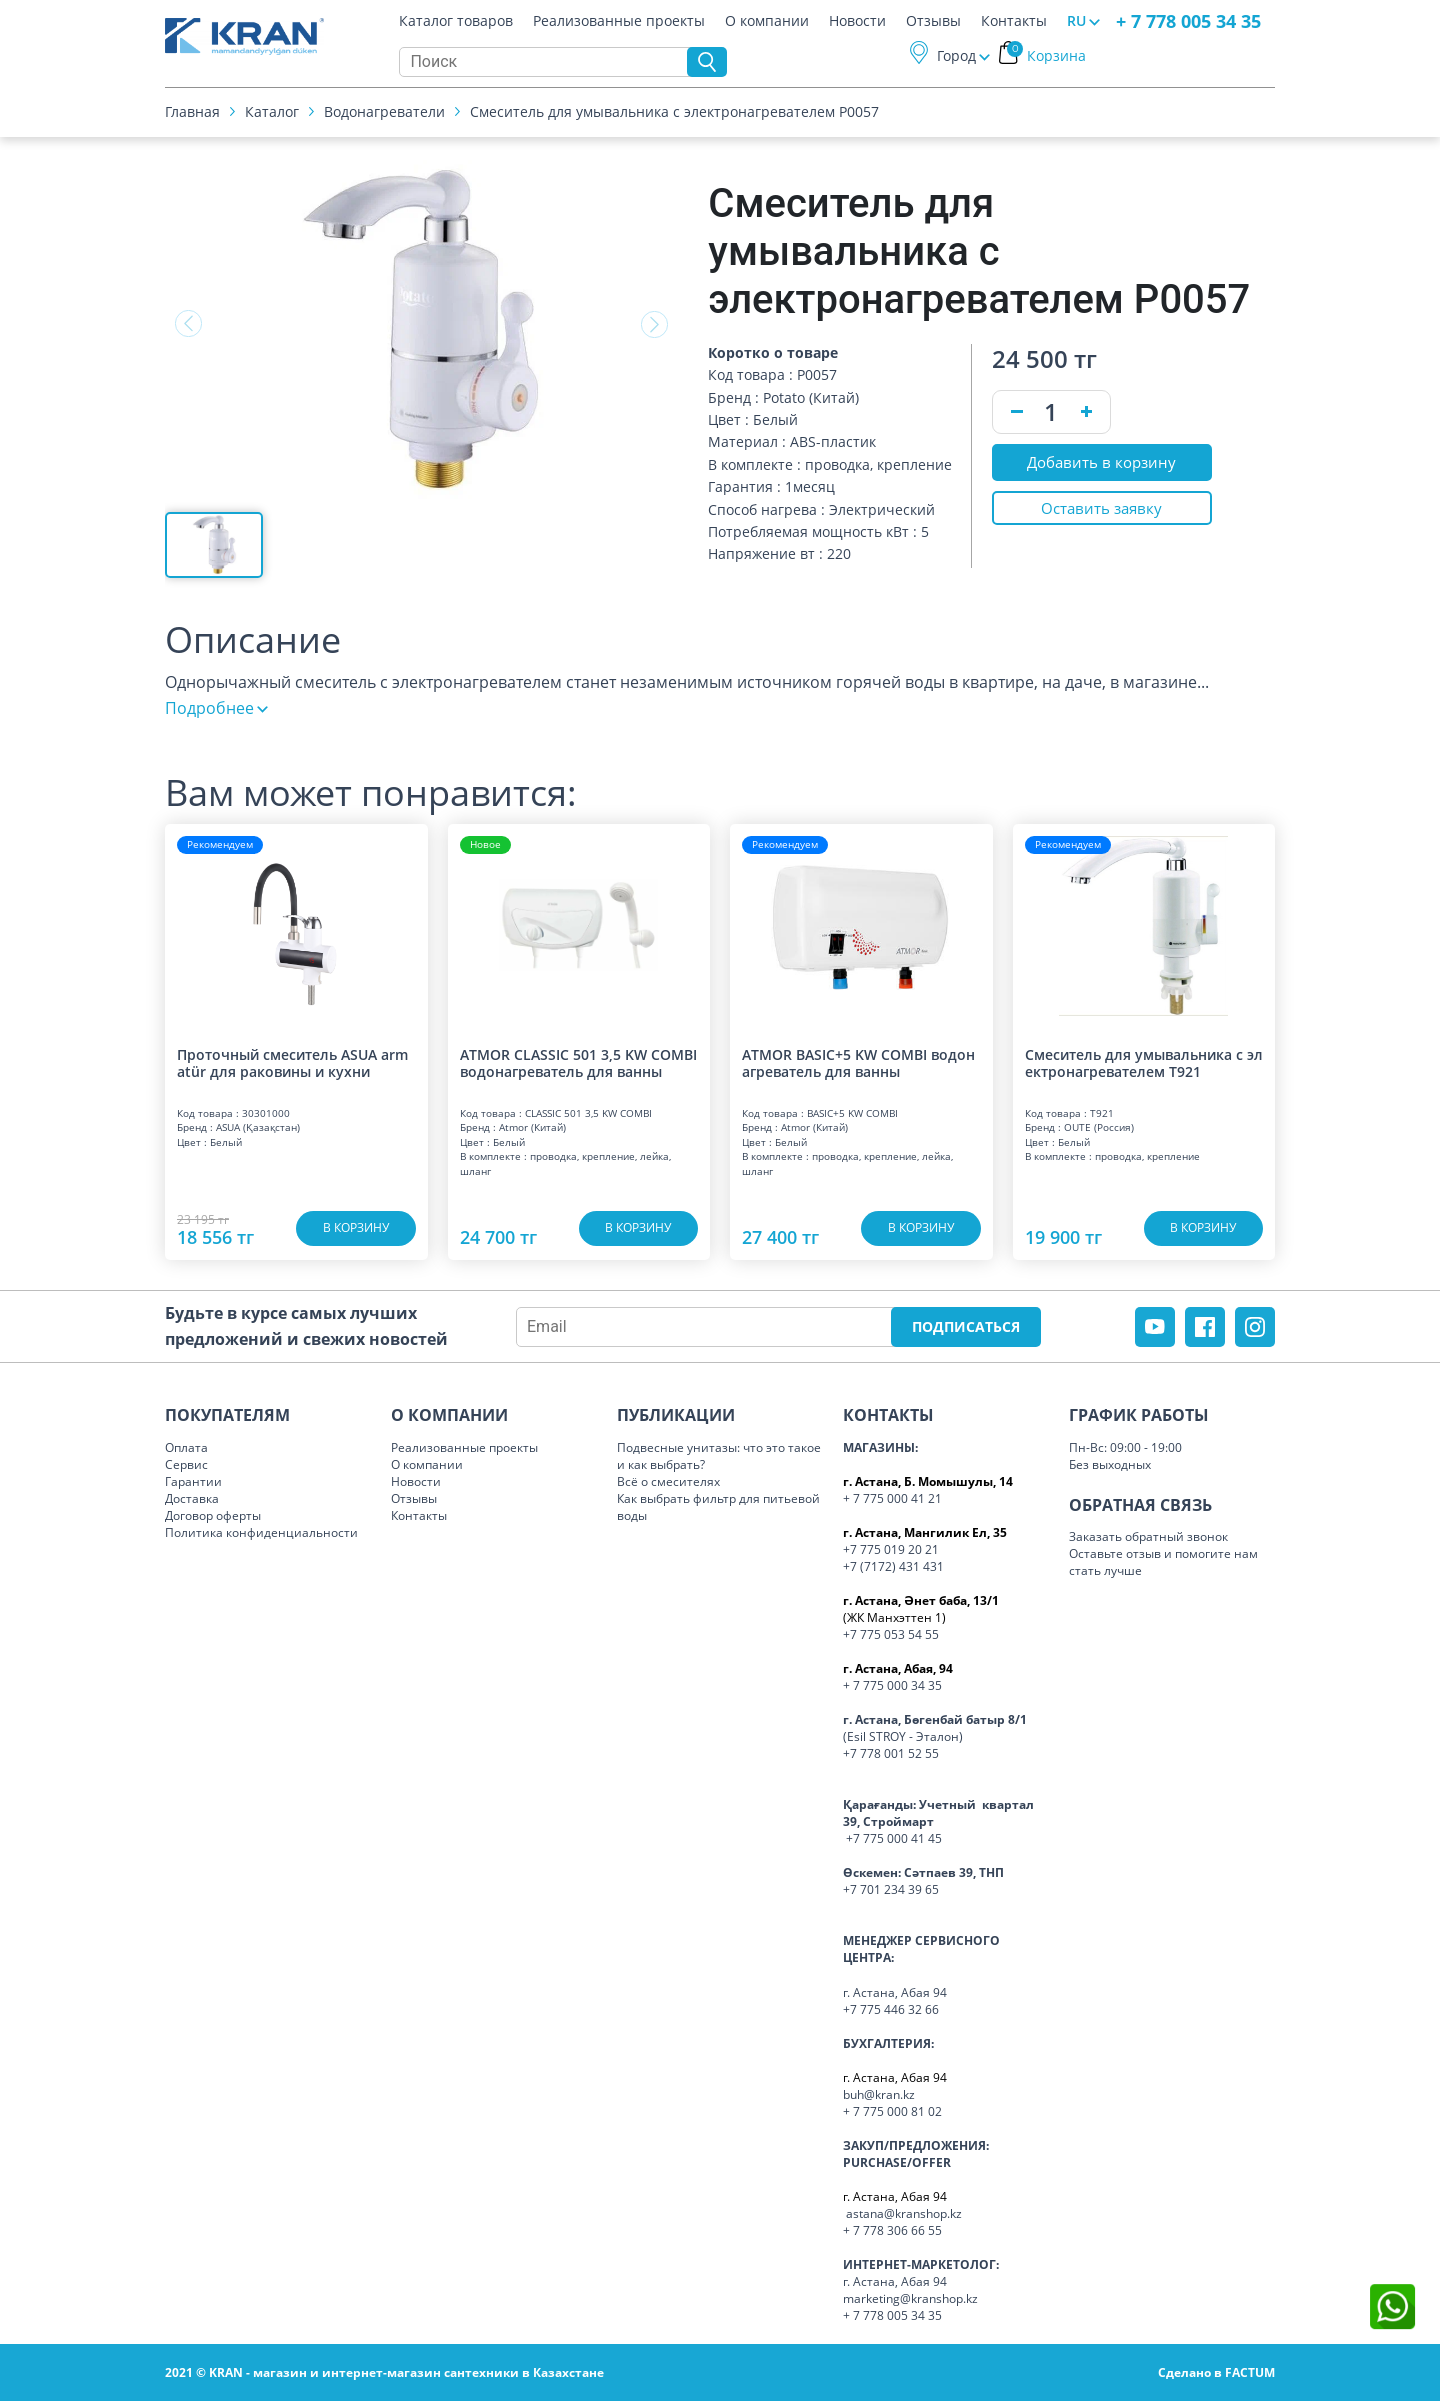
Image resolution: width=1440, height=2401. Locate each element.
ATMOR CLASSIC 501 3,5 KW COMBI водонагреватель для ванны (578, 1063)
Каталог (272, 114)
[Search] (548, 65)
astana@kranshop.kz (904, 2213)
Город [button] (956, 58)
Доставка (192, 1498)
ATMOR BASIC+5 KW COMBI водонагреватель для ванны (858, 1063)
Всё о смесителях (668, 1481)
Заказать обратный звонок (1148, 1536)
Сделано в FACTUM (1216, 2372)
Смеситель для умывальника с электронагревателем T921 (1144, 1063)
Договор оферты (213, 1515)
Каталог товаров (456, 24)
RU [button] (1076, 23)
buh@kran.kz (879, 2094)
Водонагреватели (384, 114)
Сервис (186, 1464)
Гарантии (193, 1481)
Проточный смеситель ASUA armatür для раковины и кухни (292, 1063)
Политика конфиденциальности (261, 1532)
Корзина (1046, 58)
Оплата (186, 1447)
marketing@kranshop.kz (910, 2298)
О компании (767, 24)
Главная (192, 114)
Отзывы (933, 24)
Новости (857, 24)
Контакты (1014, 24)
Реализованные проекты (619, 24)
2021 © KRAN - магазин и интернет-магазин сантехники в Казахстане (384, 2372)
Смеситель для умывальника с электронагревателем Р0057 (674, 114)
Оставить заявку (1101, 513)
